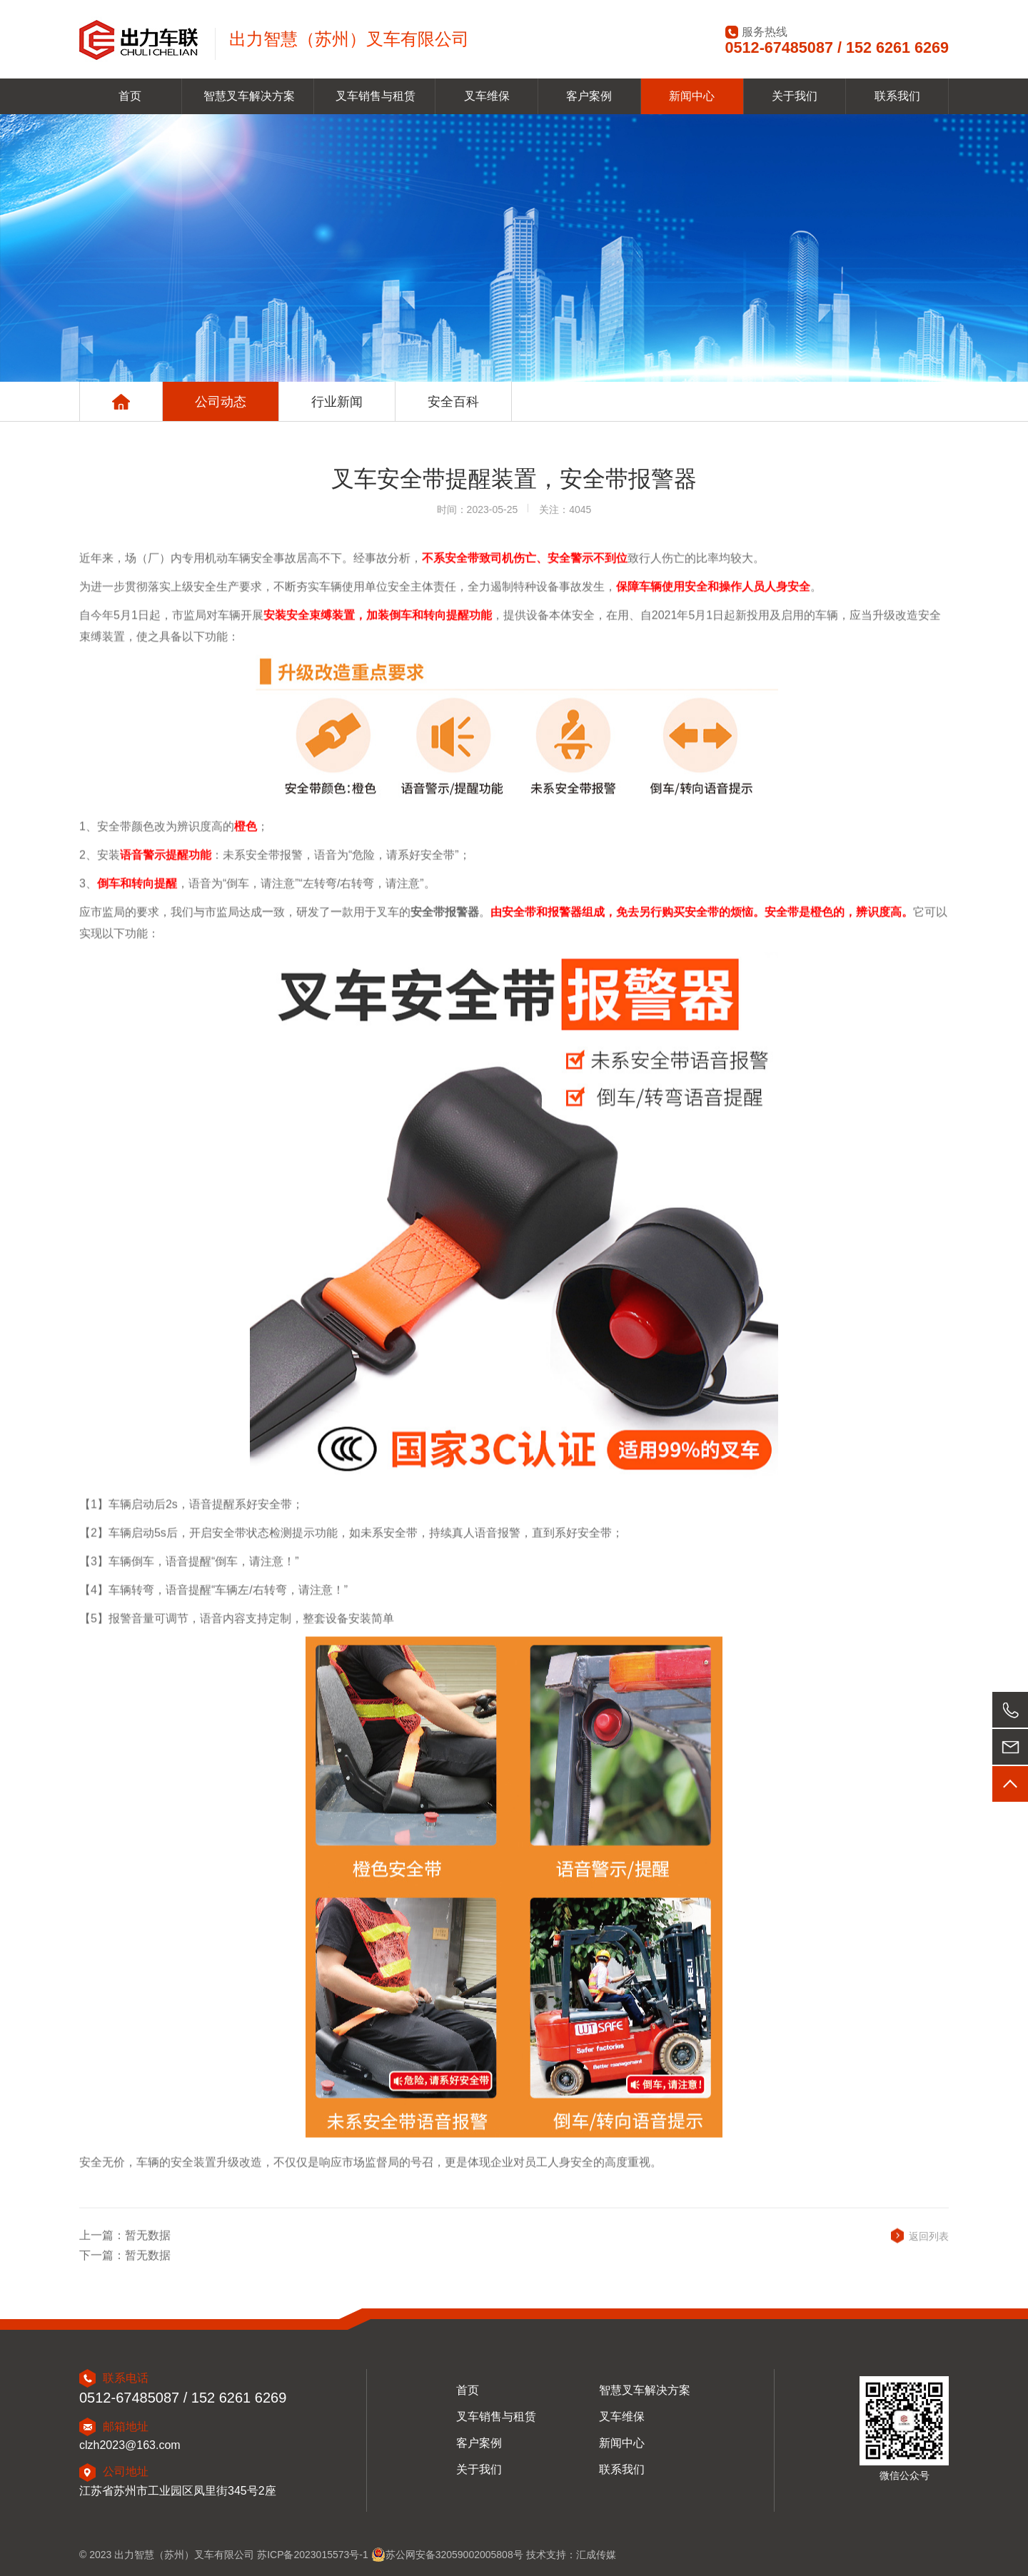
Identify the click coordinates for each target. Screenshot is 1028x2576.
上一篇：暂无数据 (125, 2246)
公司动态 (220, 402)
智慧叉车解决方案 (249, 96)
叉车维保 (487, 96)
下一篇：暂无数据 (125, 2267)
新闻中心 (692, 96)
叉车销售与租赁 (375, 96)
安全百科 (453, 402)
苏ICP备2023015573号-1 (314, 2554)
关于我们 (794, 96)
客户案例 (589, 96)
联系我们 (897, 96)
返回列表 (929, 2247)
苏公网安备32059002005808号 (447, 2554)
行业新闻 (337, 402)
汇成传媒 (596, 2554)
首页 (130, 96)
